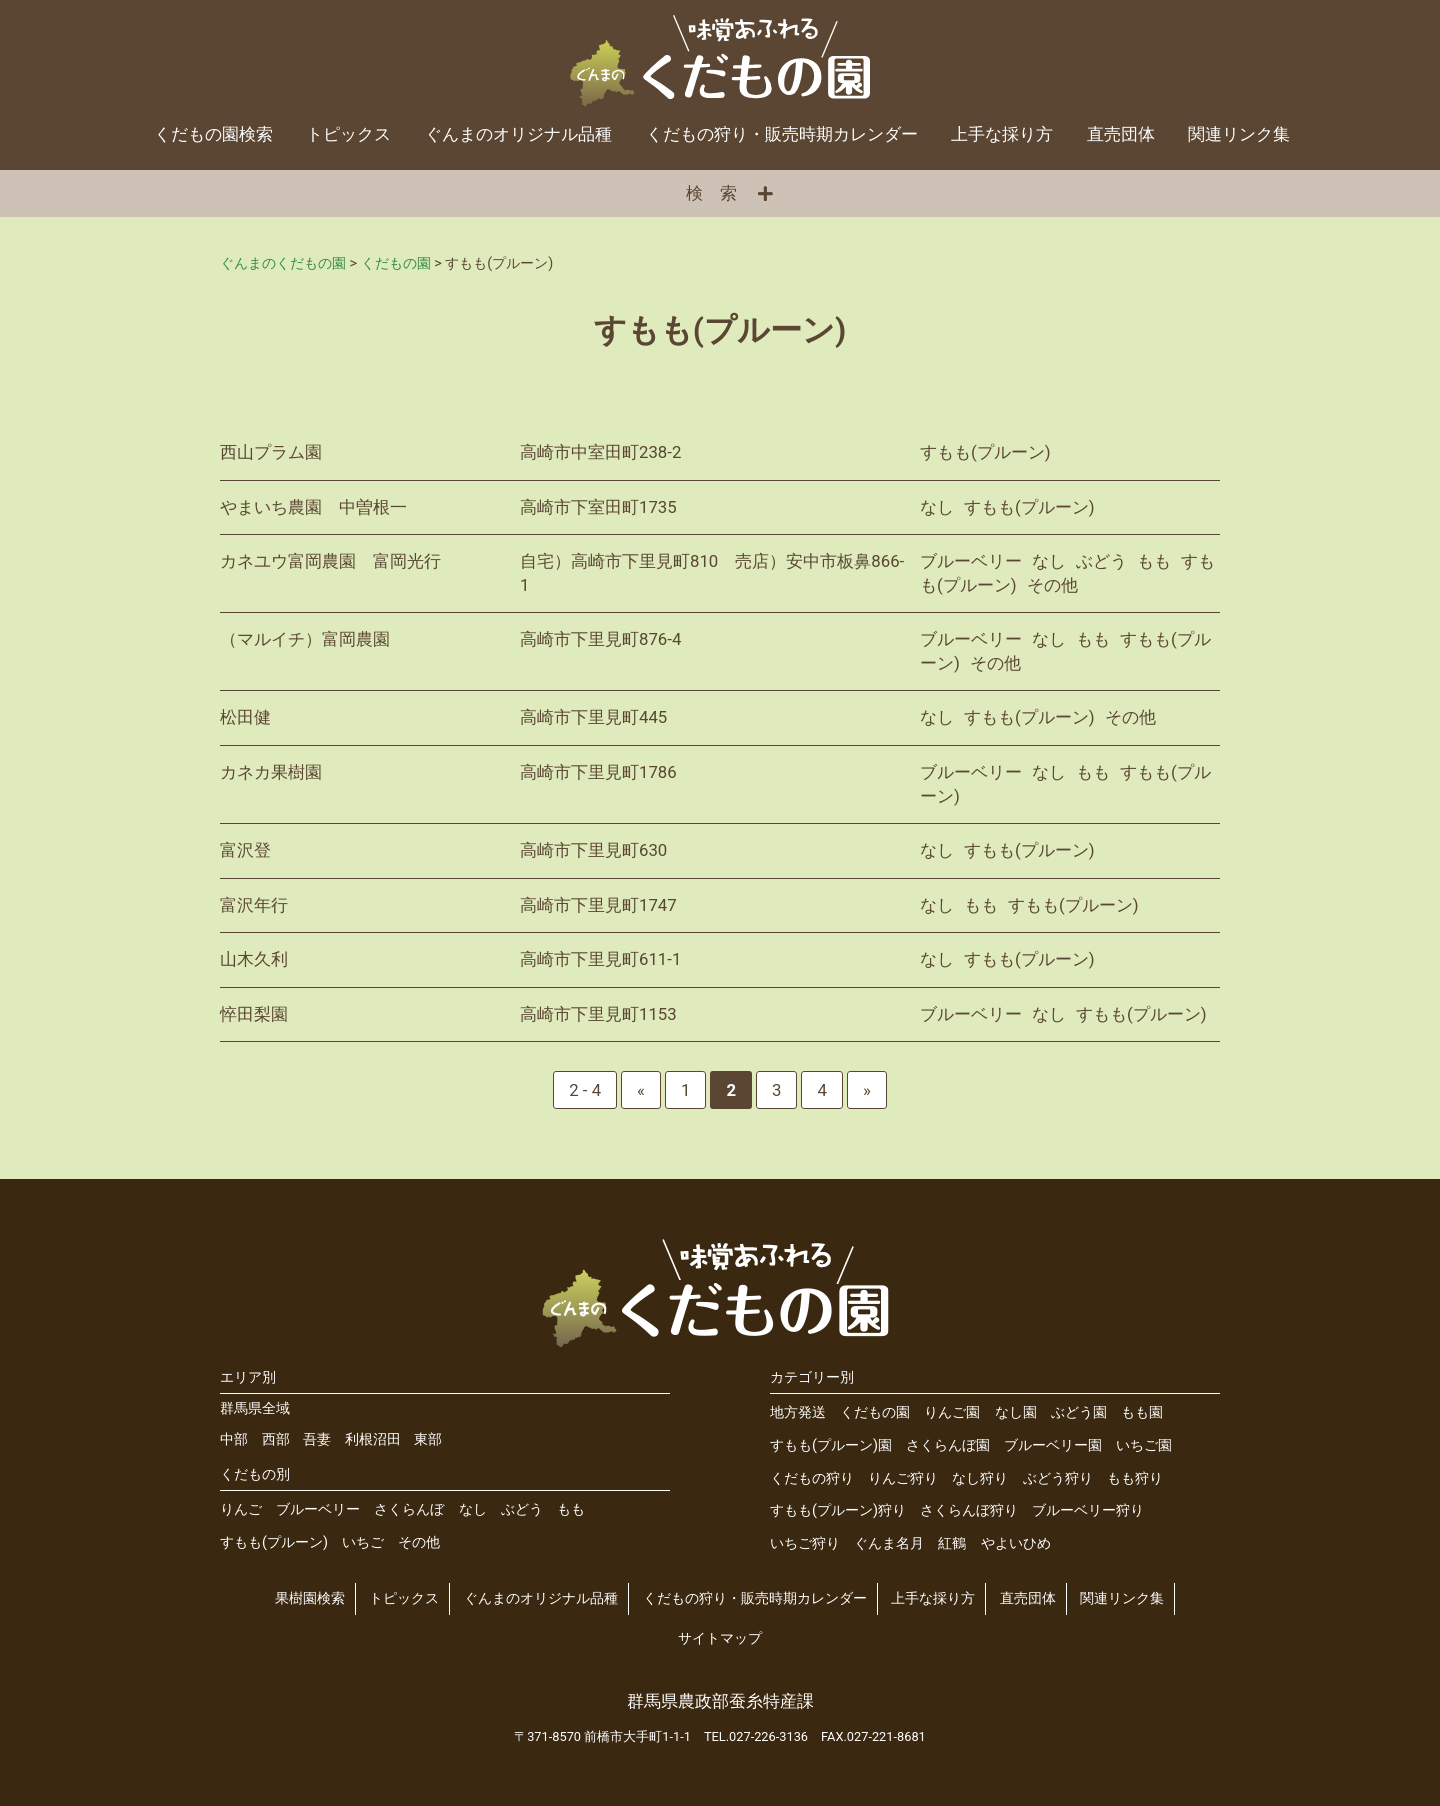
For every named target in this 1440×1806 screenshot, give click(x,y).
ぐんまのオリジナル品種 (518, 134)
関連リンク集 (1239, 134)
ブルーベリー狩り (1088, 1510)
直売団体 (1121, 134)
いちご (363, 1542)
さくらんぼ (409, 1509)
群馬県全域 (255, 1408)
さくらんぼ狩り (969, 1510)
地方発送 (798, 1412)
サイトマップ (720, 1638)
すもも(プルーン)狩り (838, 1510)
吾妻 (317, 1439)
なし (473, 1509)
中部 (234, 1439)
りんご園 (952, 1412)
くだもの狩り (812, 1478)
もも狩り (1135, 1478)
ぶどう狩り (1058, 1478)
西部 (276, 1439)
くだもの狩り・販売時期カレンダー (782, 134)
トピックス (348, 134)
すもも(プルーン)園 (831, 1445)
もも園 (1142, 1412)
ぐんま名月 (889, 1543)
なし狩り (980, 1478)
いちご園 (1144, 1445)
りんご (241, 1509)
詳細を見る (720, 453)
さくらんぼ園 (948, 1445)
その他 (419, 1542)
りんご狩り (903, 1478)
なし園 (1016, 1412)
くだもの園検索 (213, 134)
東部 (428, 1439)
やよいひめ (1016, 1543)
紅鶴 (952, 1543)
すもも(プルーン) (274, 1542)
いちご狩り (805, 1543)
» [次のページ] (867, 1090)
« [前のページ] (641, 1090)
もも (571, 1509)
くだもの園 (875, 1412)
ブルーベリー (318, 1509)
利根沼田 (373, 1439)
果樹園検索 (310, 1598)
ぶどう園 (1079, 1412)
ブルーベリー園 (1053, 1445)
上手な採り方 (1002, 134)
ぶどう (522, 1509)
